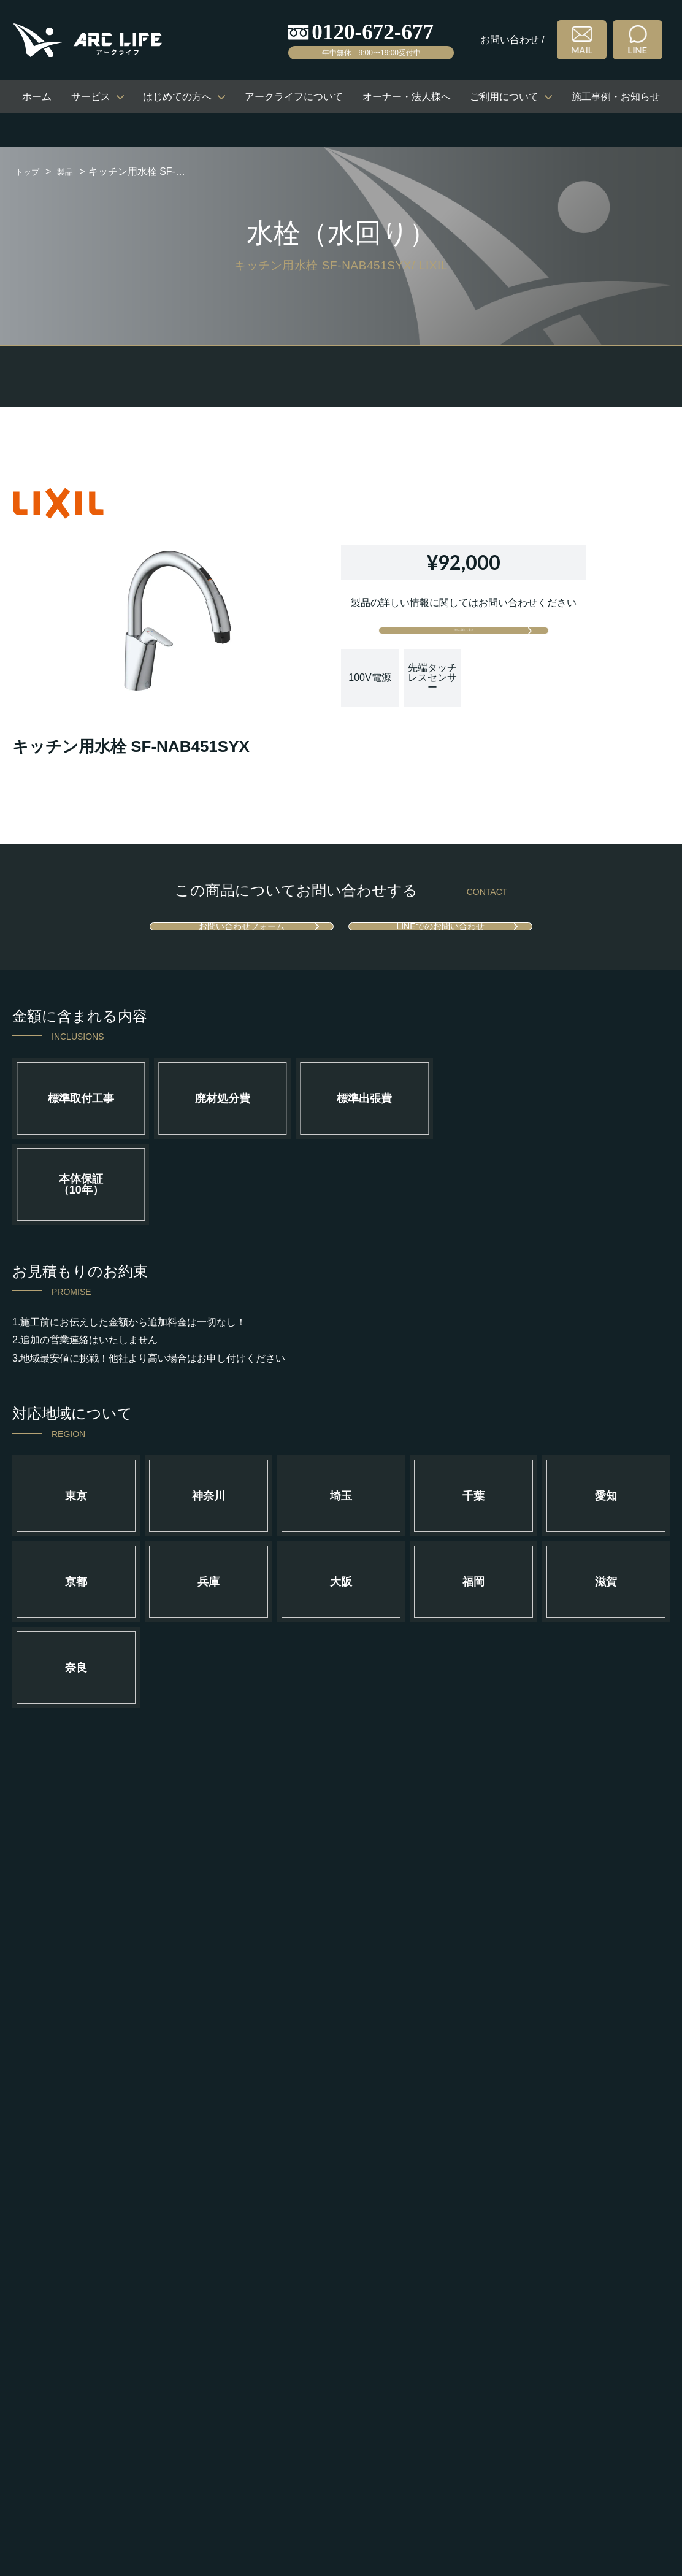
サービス (90, 96)
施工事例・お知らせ (616, 96)
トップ (30, 171)
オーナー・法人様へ (406, 96)
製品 (72, 171)
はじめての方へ (177, 96)
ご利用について (504, 96)
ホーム (37, 96)
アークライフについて (294, 96)
